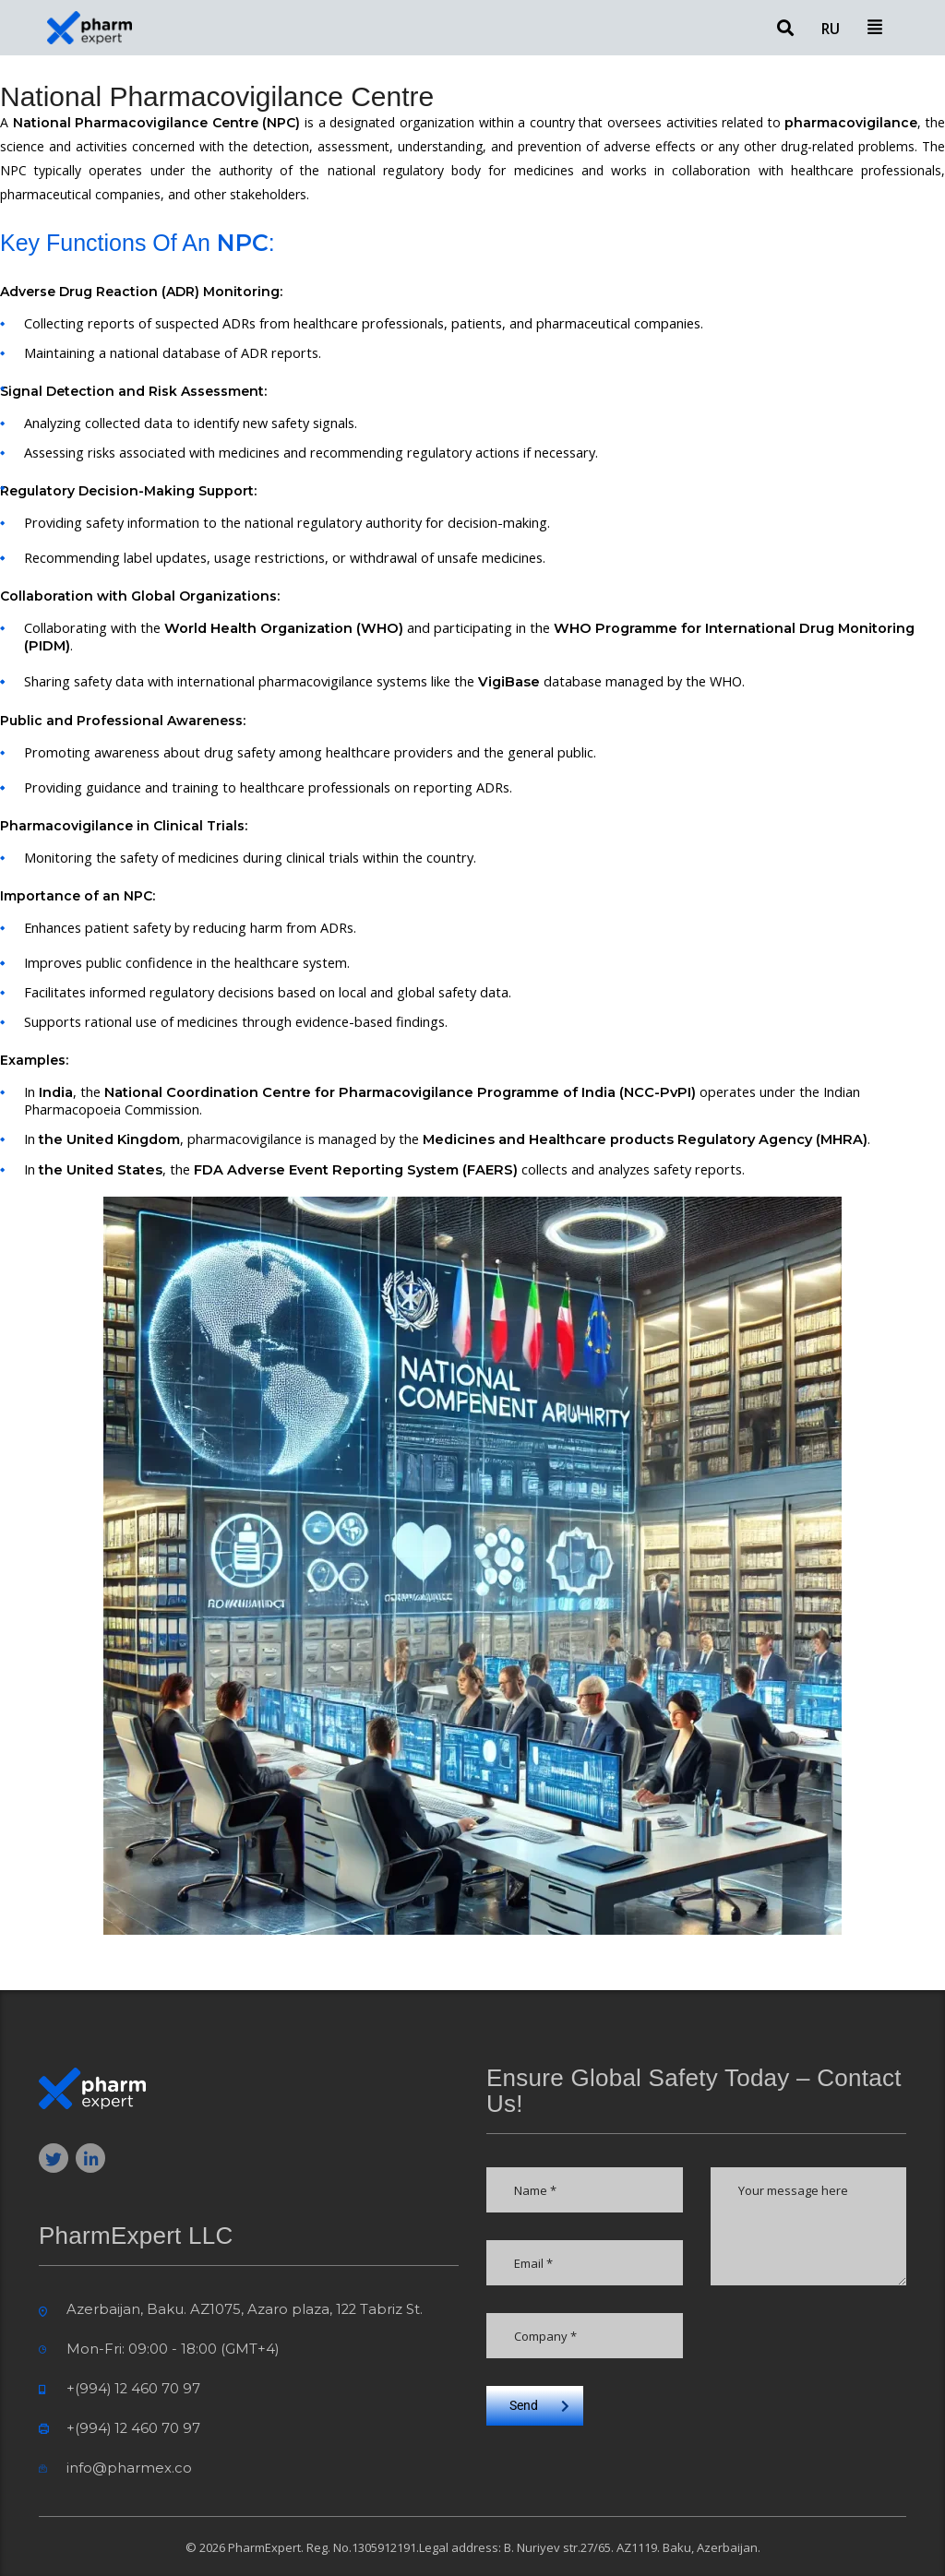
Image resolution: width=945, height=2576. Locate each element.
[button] (874, 28)
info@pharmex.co (129, 2468)
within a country (527, 122)
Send (539, 2405)
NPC (13, 170)
